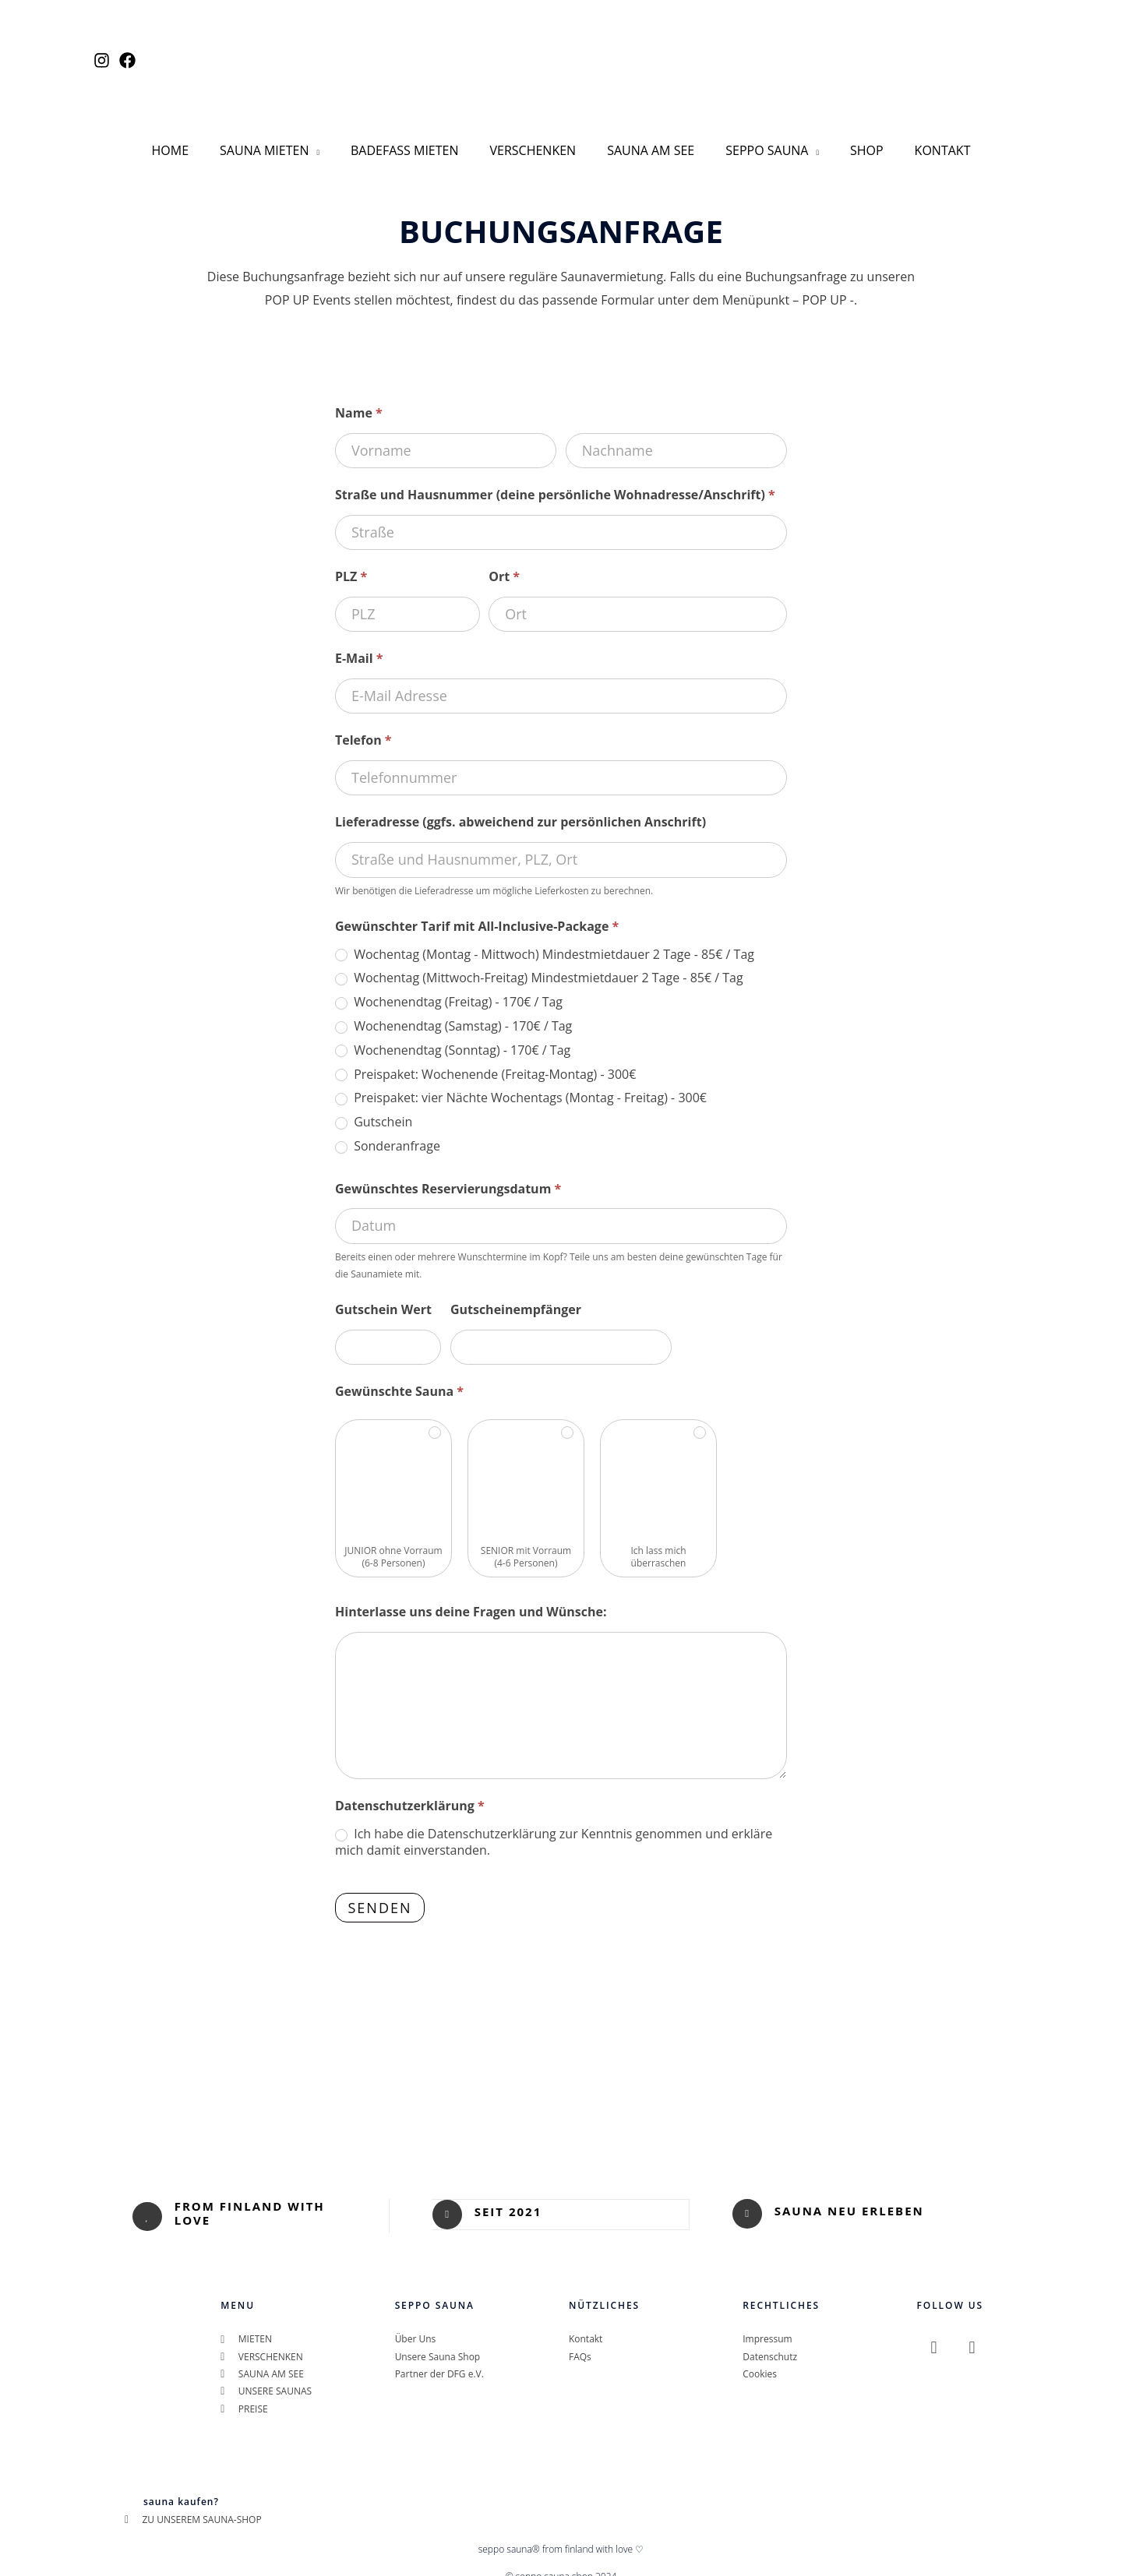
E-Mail (359, 644)
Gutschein (373, 1108)
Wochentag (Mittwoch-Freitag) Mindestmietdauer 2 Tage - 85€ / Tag (539, 964)
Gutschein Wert (383, 1295)
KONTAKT (921, 142)
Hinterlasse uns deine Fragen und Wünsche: (471, 1597)
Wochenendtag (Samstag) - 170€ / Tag (453, 1012)
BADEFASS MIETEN (414, 142)
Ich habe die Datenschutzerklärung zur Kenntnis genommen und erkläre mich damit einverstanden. (553, 1828)
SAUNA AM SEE (647, 142)
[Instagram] (102, 60)
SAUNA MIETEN (279, 142)
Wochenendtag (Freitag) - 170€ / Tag (449, 988)
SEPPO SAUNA (757, 142)
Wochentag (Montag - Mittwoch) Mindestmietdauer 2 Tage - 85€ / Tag (544, 940)
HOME (192, 142)
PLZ (351, 562)
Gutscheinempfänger (515, 1295)
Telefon (363, 726)
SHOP (851, 142)
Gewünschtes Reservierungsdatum (448, 1173)
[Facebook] (127, 60)
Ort (504, 562)
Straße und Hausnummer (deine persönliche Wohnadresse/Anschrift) (555, 480)
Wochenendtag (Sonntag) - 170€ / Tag (452, 1035)
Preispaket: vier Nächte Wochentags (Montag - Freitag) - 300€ (521, 1084)
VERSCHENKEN (536, 142)
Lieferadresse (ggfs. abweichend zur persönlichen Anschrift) (520, 807)
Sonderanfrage (387, 1132)
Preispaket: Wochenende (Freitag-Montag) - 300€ (485, 1060)
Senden (379, 1893)
